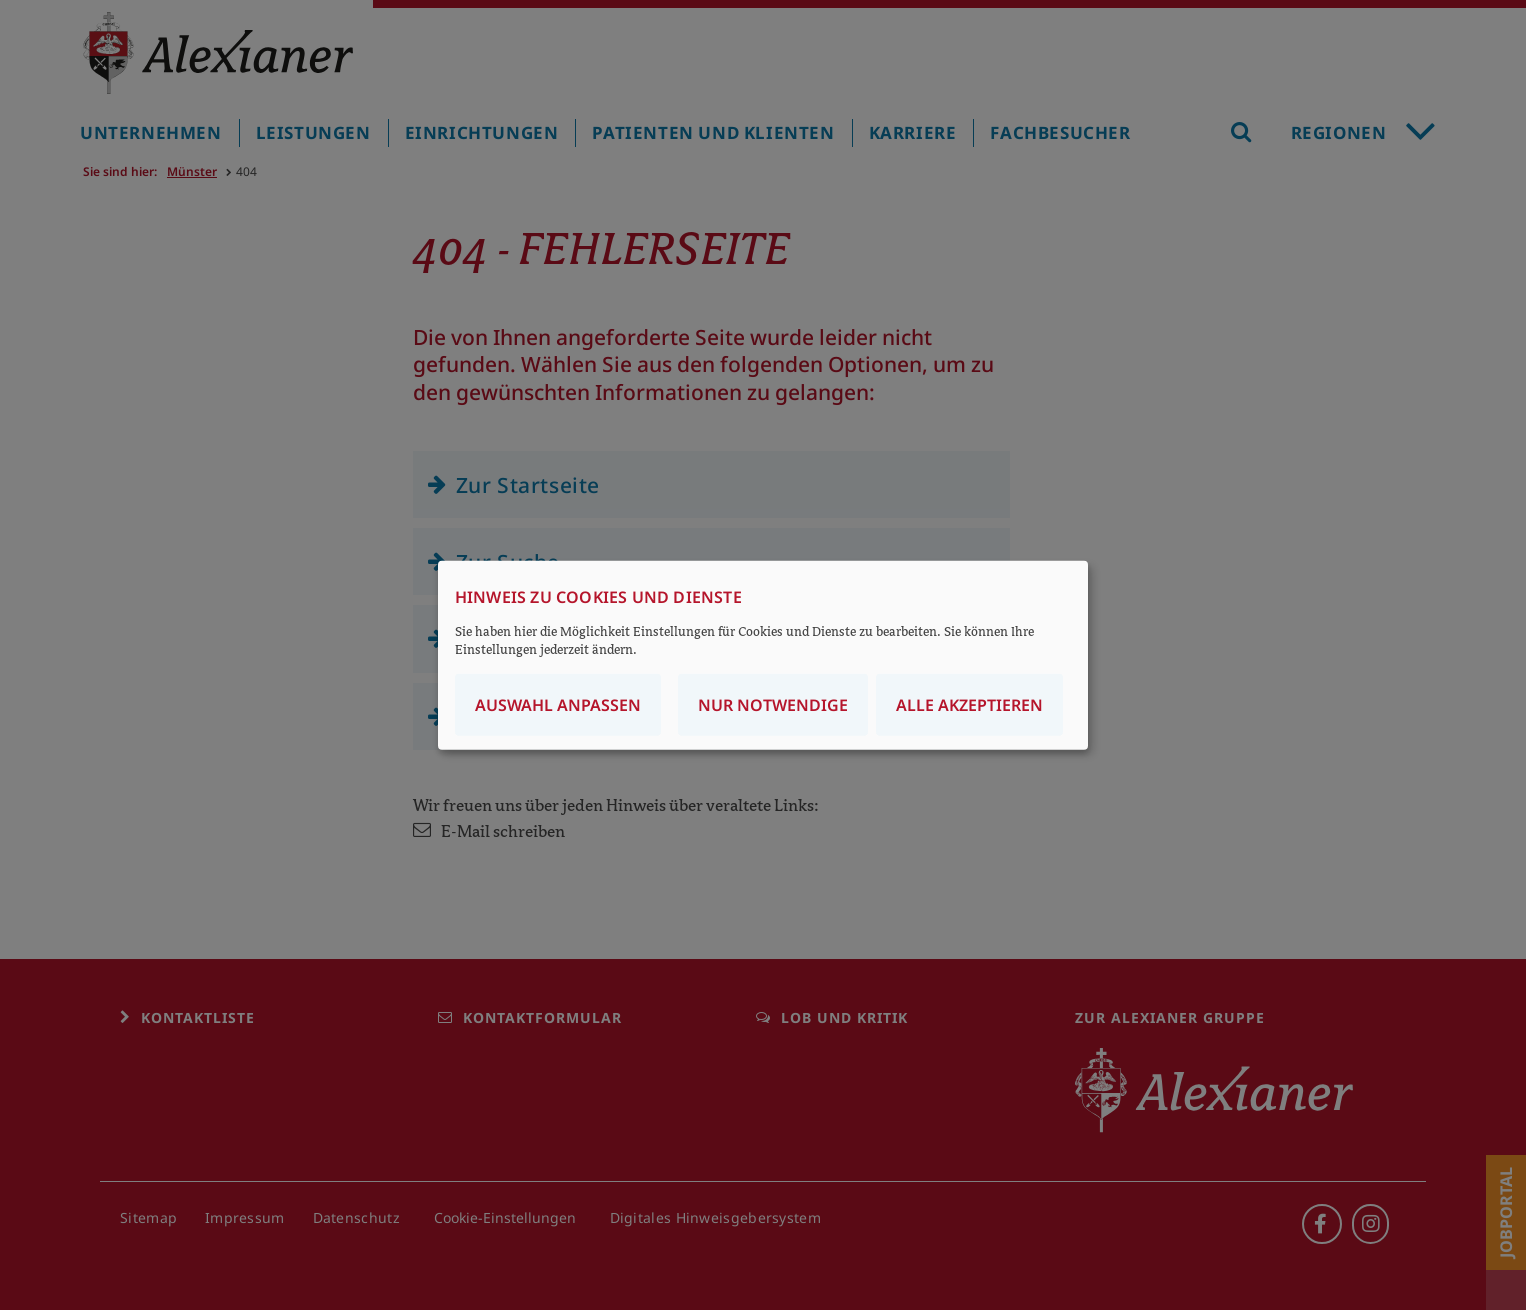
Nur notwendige (773, 704)
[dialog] (763, 655)
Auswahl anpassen (558, 704)
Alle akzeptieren (969, 704)
